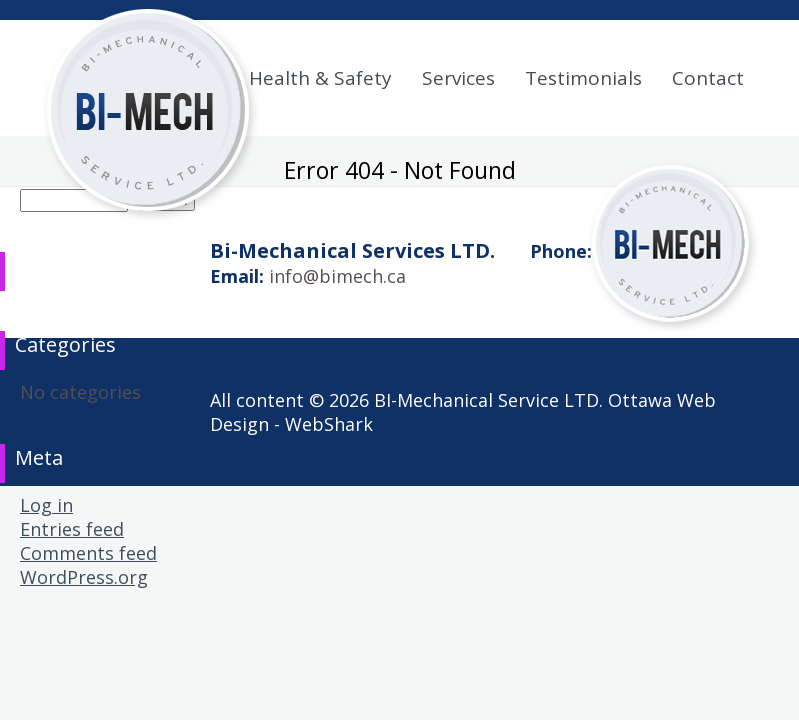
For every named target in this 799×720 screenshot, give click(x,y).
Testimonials (583, 78)
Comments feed (88, 553)
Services (458, 78)
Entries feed (72, 529)
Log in (46, 505)
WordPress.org (84, 577)
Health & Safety (320, 78)
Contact (708, 78)
